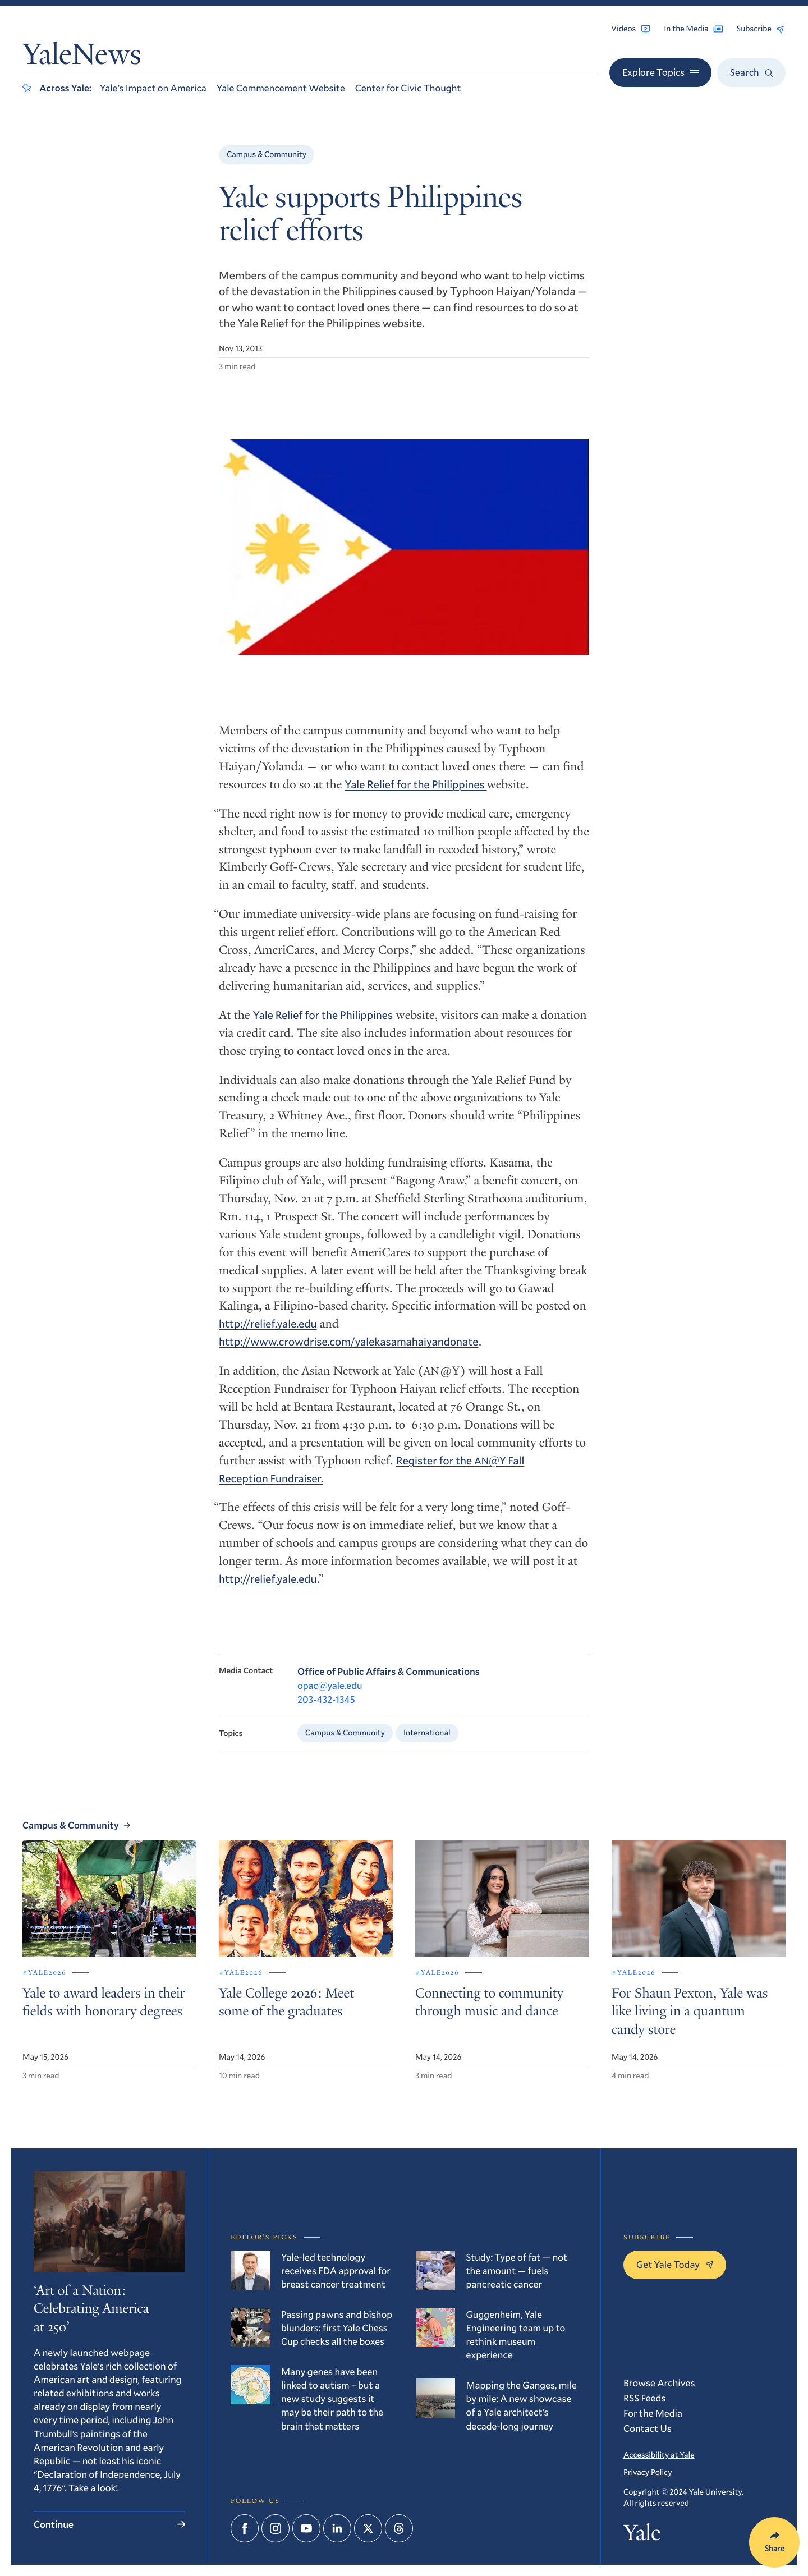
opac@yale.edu (329, 1691)
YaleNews (81, 57)
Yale (641, 2535)
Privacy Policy (647, 2472)
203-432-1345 (326, 1705)
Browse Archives (659, 2382)
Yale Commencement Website (281, 87)
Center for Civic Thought (408, 87)
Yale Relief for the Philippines (415, 789)
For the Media (652, 2413)
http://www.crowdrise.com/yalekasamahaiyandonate (348, 1346)
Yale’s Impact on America (153, 87)
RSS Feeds (644, 2397)
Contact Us (647, 2428)
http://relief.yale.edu (268, 1328)
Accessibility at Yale (659, 2454)
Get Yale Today (674, 2264)
